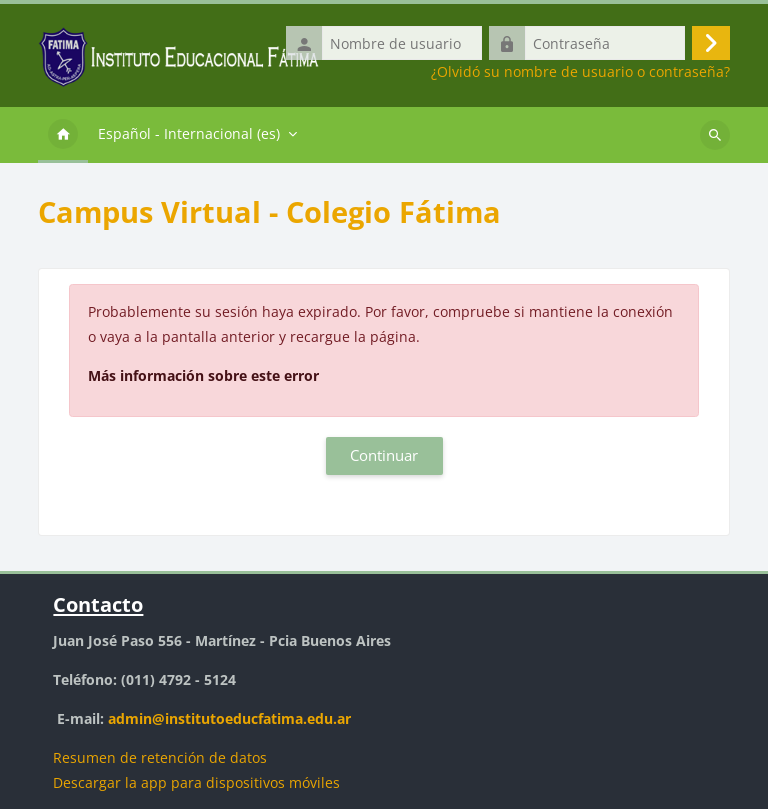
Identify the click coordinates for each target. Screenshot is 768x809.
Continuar (384, 455)
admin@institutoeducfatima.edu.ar (229, 718)
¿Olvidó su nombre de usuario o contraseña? (580, 72)
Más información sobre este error (203, 375)
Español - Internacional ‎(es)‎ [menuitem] (189, 133)
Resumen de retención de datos (160, 757)
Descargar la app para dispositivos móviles (196, 782)
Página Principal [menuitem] (63, 135)
